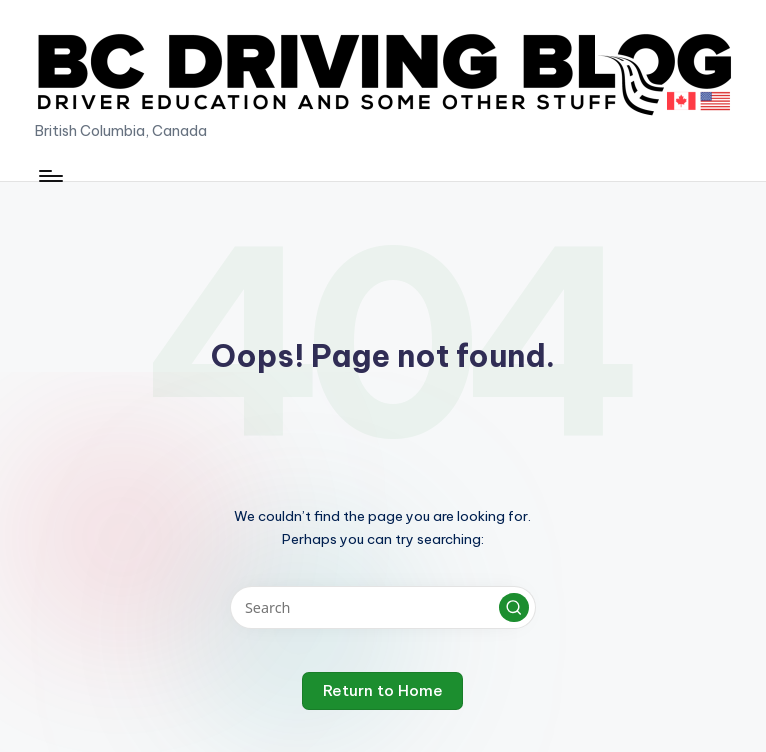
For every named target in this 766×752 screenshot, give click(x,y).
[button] (514, 608)
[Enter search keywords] (382, 607)
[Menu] (49, 176)
